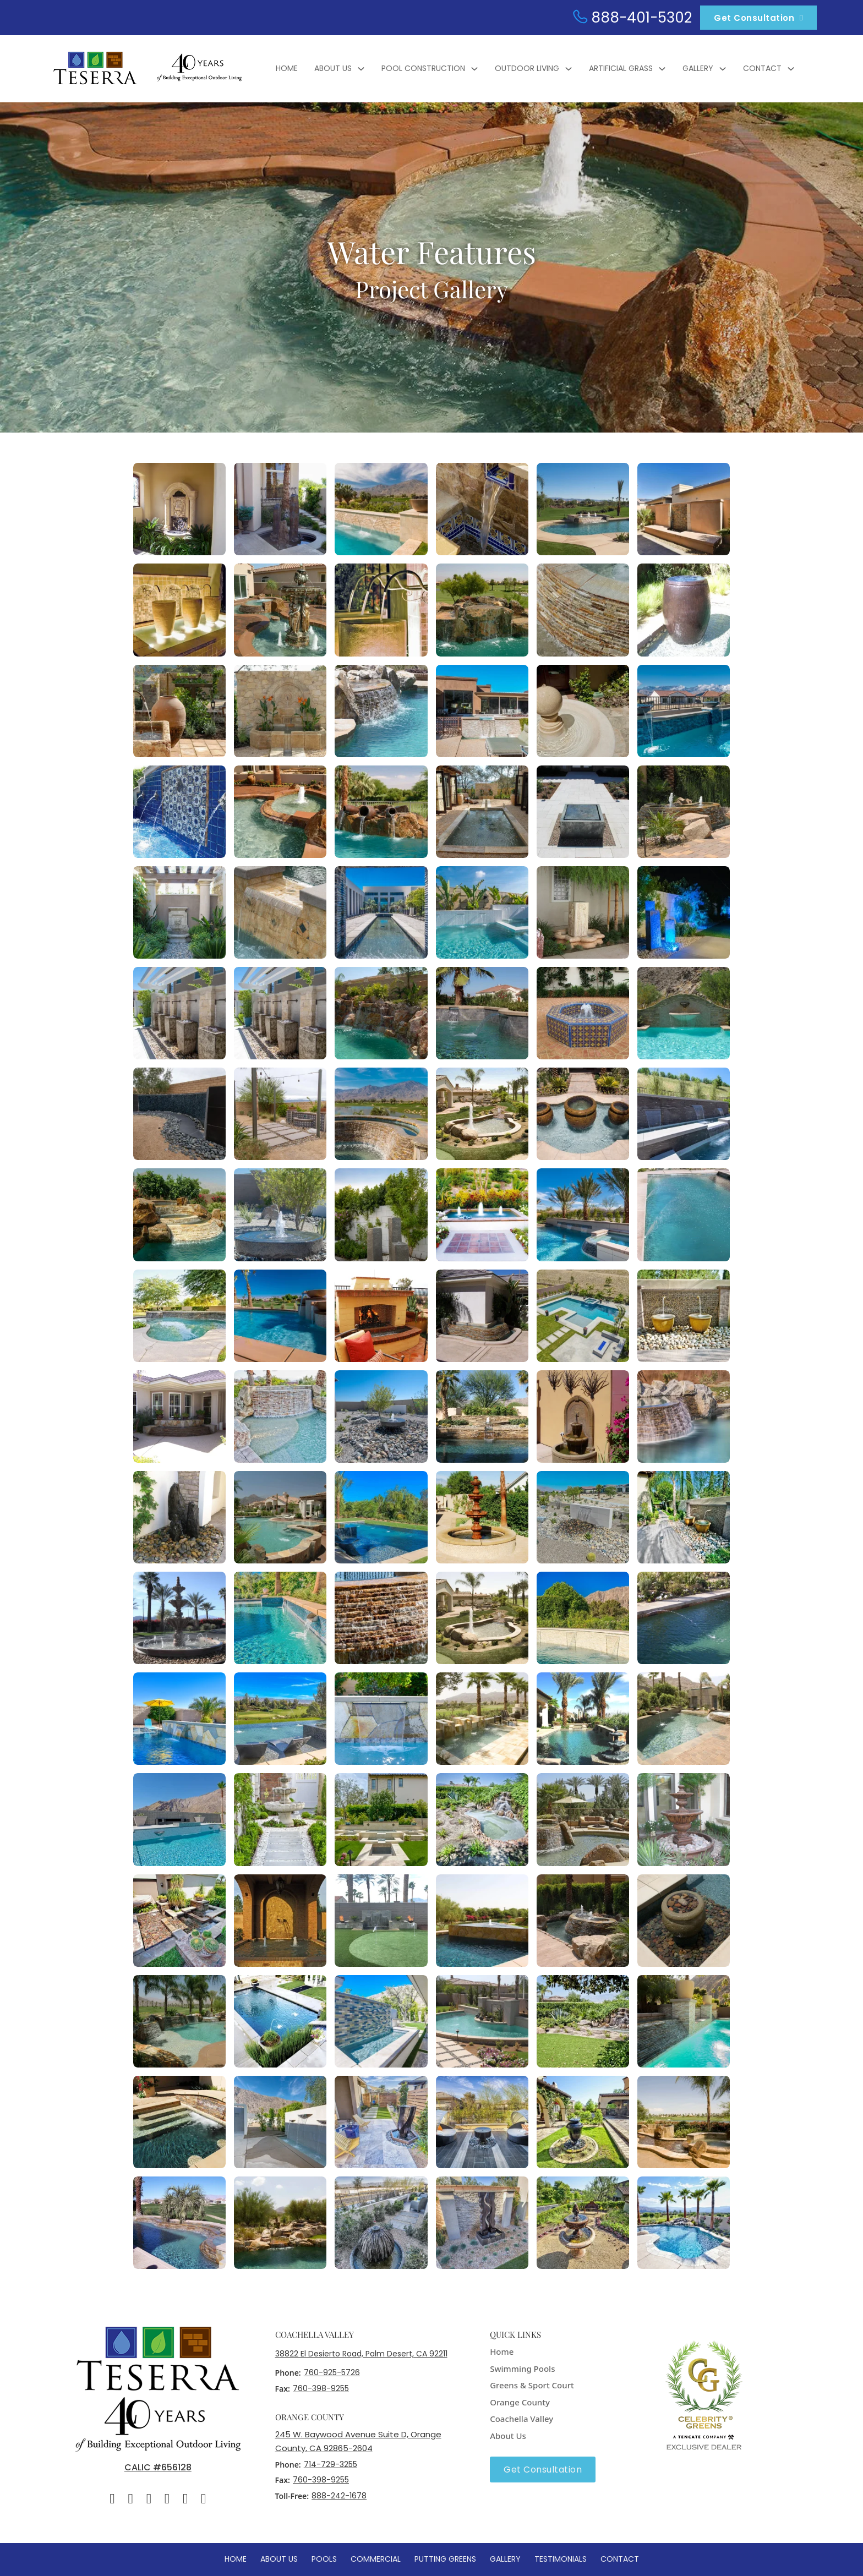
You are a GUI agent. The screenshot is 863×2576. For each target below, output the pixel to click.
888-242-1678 (339, 2495)
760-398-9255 (321, 2388)
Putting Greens (445, 2558)
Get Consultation (758, 18)
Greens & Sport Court (532, 2385)
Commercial (376, 2558)
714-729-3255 (330, 2464)
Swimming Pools (522, 2368)
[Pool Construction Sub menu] (474, 69)
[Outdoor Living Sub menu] (568, 69)
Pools (324, 2558)
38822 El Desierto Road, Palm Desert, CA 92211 (361, 2353)
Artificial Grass (621, 68)
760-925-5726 (332, 2372)
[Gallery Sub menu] (723, 69)
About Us (333, 68)
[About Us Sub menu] (361, 69)
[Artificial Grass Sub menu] (662, 69)
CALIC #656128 (158, 2467)
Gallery (697, 68)
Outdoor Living (527, 68)
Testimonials (560, 2558)
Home (287, 68)
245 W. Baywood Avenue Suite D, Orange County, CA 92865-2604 (358, 2441)
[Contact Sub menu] (791, 69)
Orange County (520, 2402)
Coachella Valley (521, 2418)
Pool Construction (423, 68)
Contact (762, 68)
